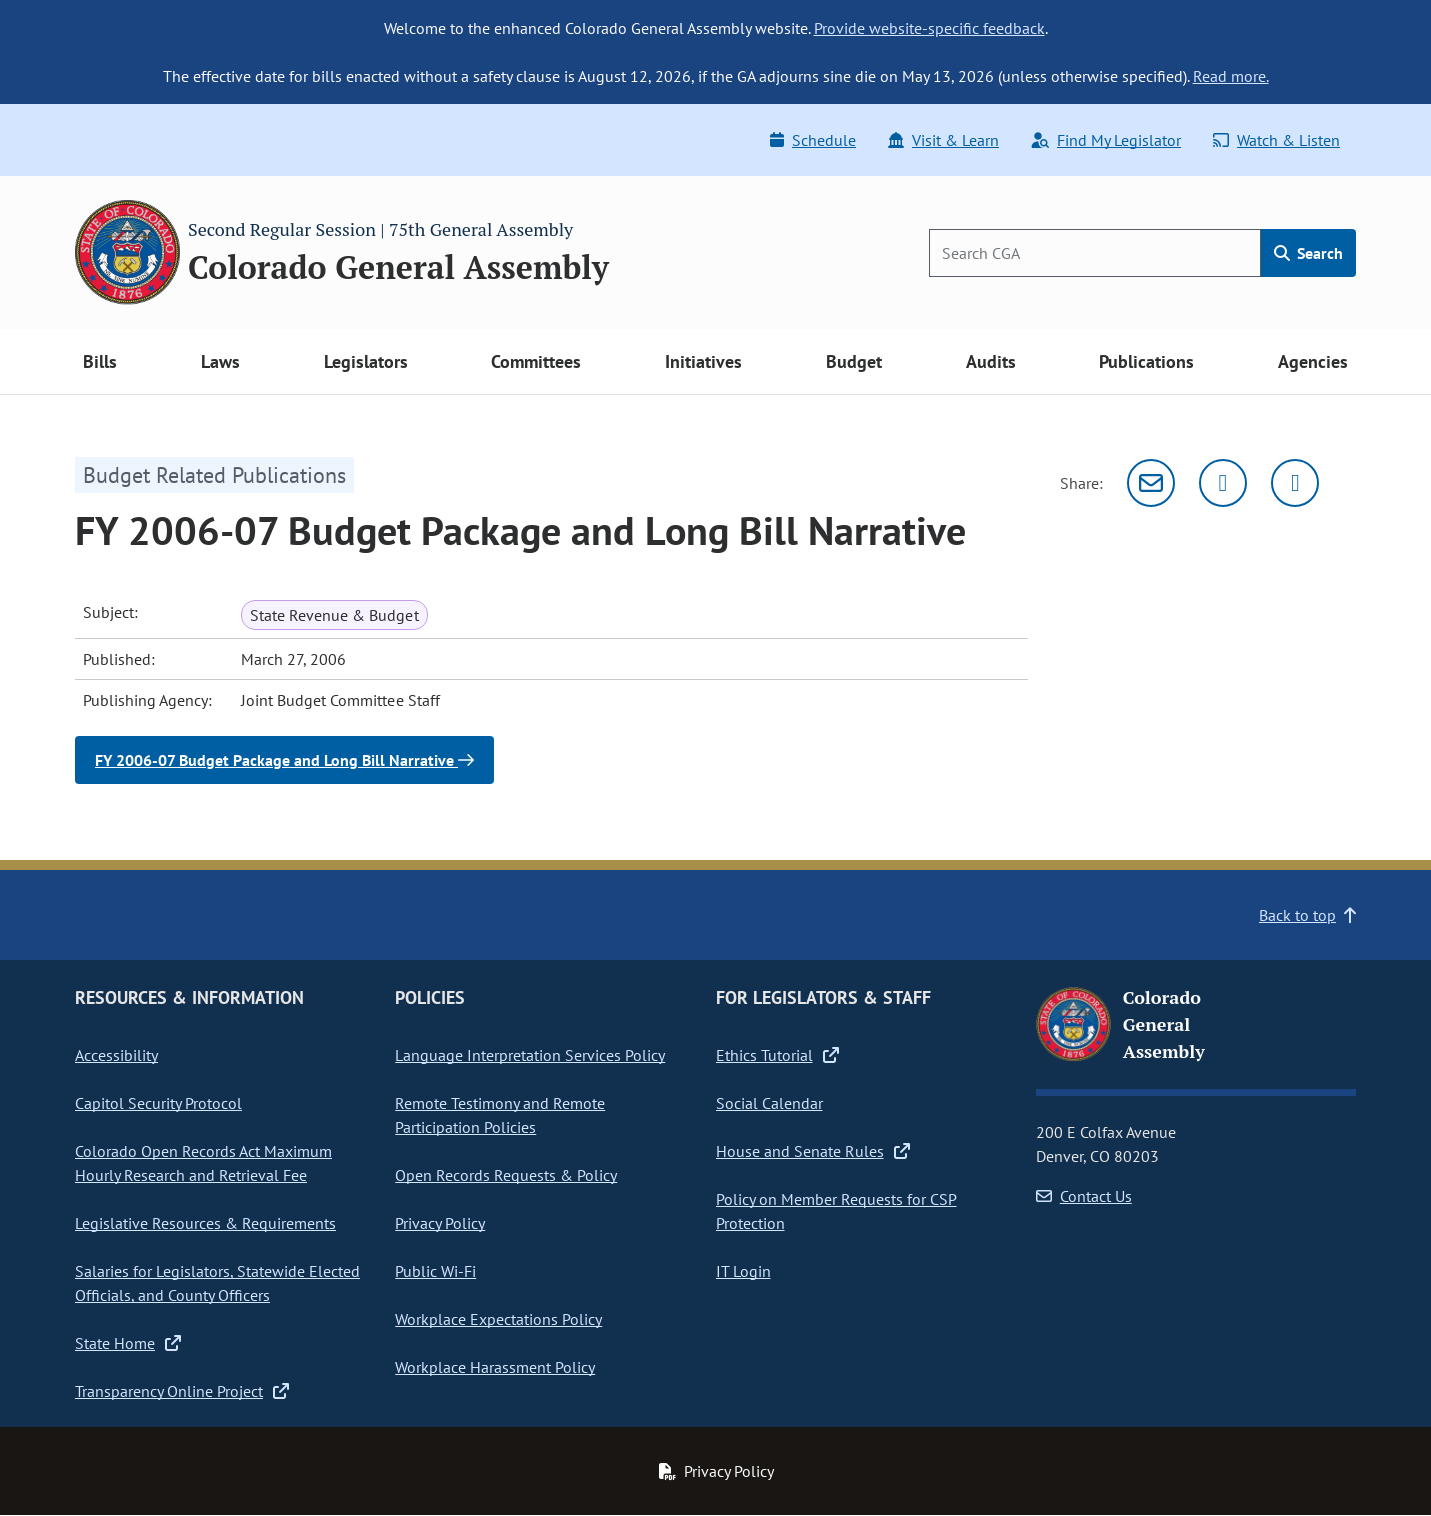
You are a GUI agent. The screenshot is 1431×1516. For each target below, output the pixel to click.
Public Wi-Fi (435, 1271)
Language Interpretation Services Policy (530, 1055)
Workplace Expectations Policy (498, 1319)
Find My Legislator (1106, 140)
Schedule (813, 140)
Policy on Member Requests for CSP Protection (836, 1211)
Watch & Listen (1276, 140)
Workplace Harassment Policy (495, 1367)
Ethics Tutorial (777, 1055)
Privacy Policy (440, 1223)
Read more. (1231, 76)
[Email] (1151, 483)
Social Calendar (769, 1103)
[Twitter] (1223, 483)
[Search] (1095, 253)
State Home (128, 1343)
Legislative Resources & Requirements (205, 1223)
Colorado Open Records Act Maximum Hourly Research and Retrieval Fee (203, 1163)
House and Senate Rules (813, 1151)
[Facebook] (1295, 483)
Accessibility (116, 1055)
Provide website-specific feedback (929, 28)
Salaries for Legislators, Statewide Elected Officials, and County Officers (217, 1283)
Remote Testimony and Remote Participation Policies (500, 1115)
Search (1308, 253)
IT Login (743, 1271)
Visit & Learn (943, 140)
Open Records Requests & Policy (506, 1175)
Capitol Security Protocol (158, 1103)
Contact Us (1084, 1196)
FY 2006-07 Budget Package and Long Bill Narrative (284, 760)
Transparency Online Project (182, 1391)
